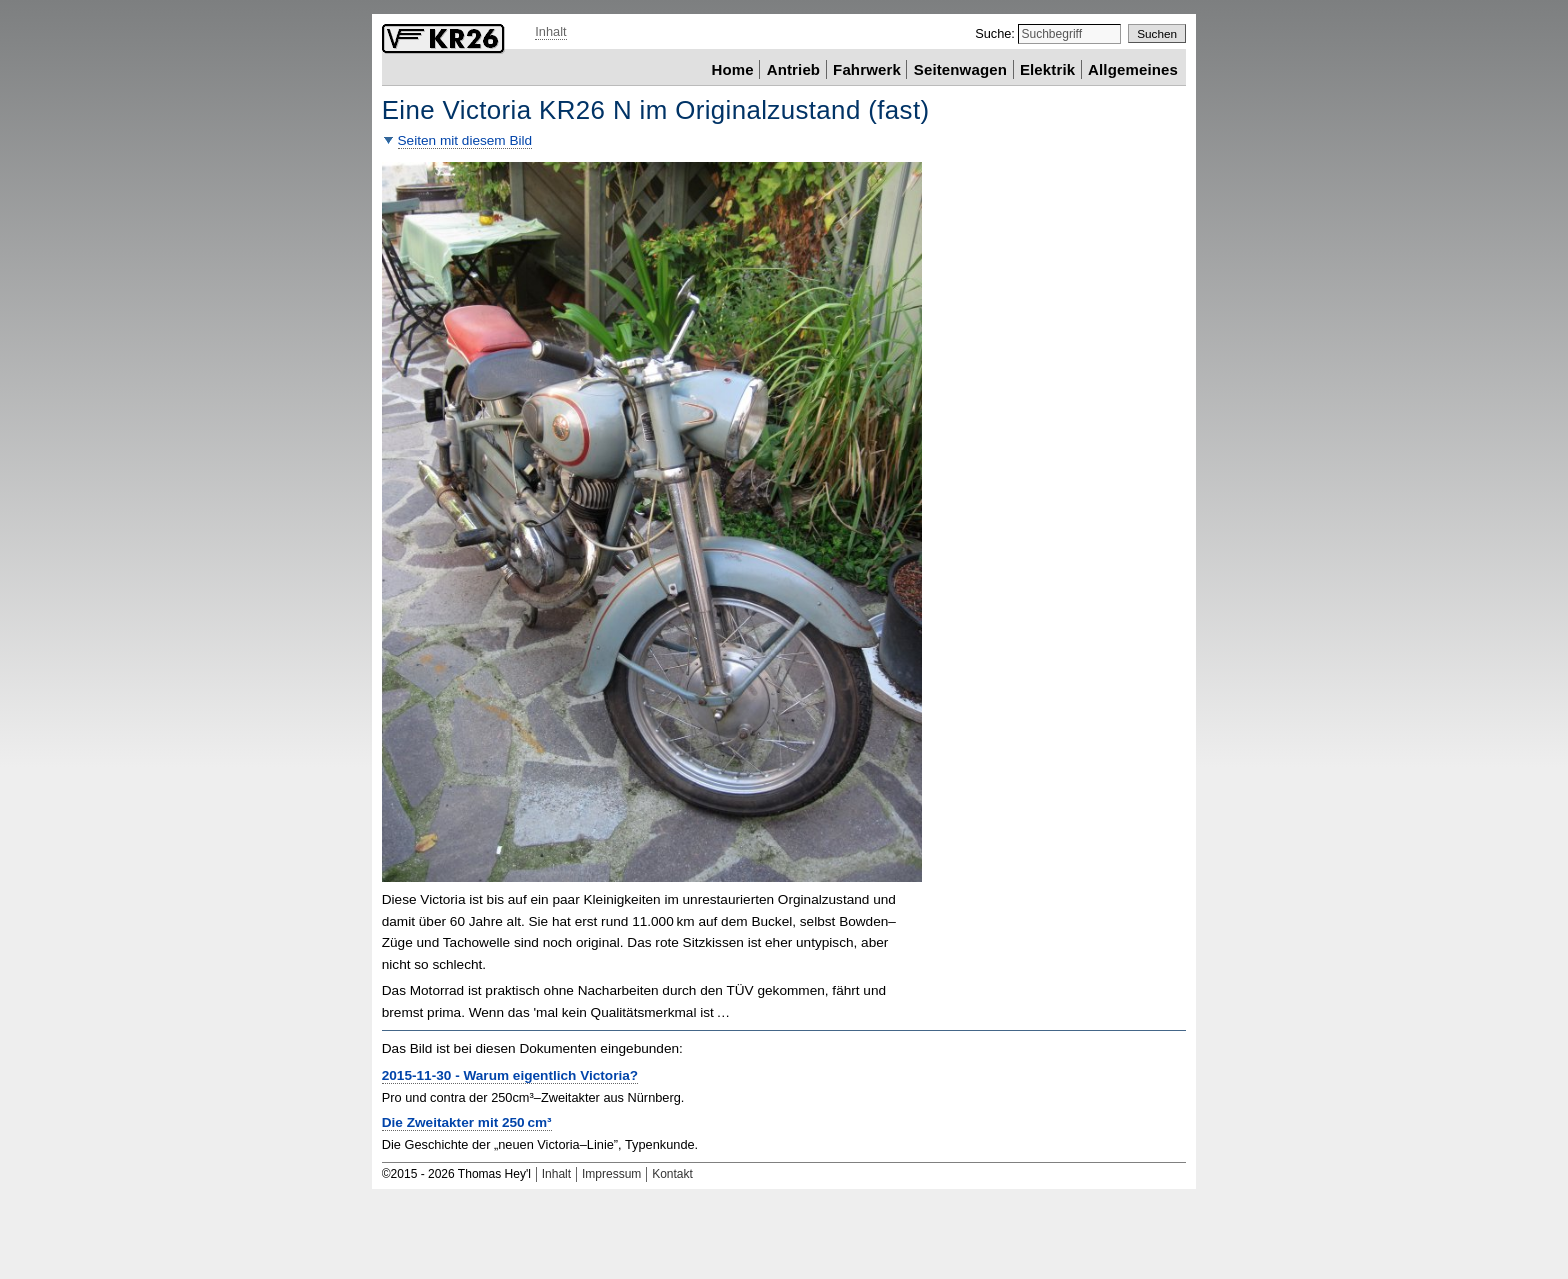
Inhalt (550, 31)
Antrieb (793, 68)
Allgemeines (1133, 68)
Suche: (996, 33)
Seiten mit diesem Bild (465, 140)
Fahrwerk (867, 68)
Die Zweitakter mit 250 (467, 1122)
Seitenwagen (960, 68)
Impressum (611, 1174)
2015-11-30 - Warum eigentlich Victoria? (510, 1075)
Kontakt (672, 1174)
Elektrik (1047, 68)
